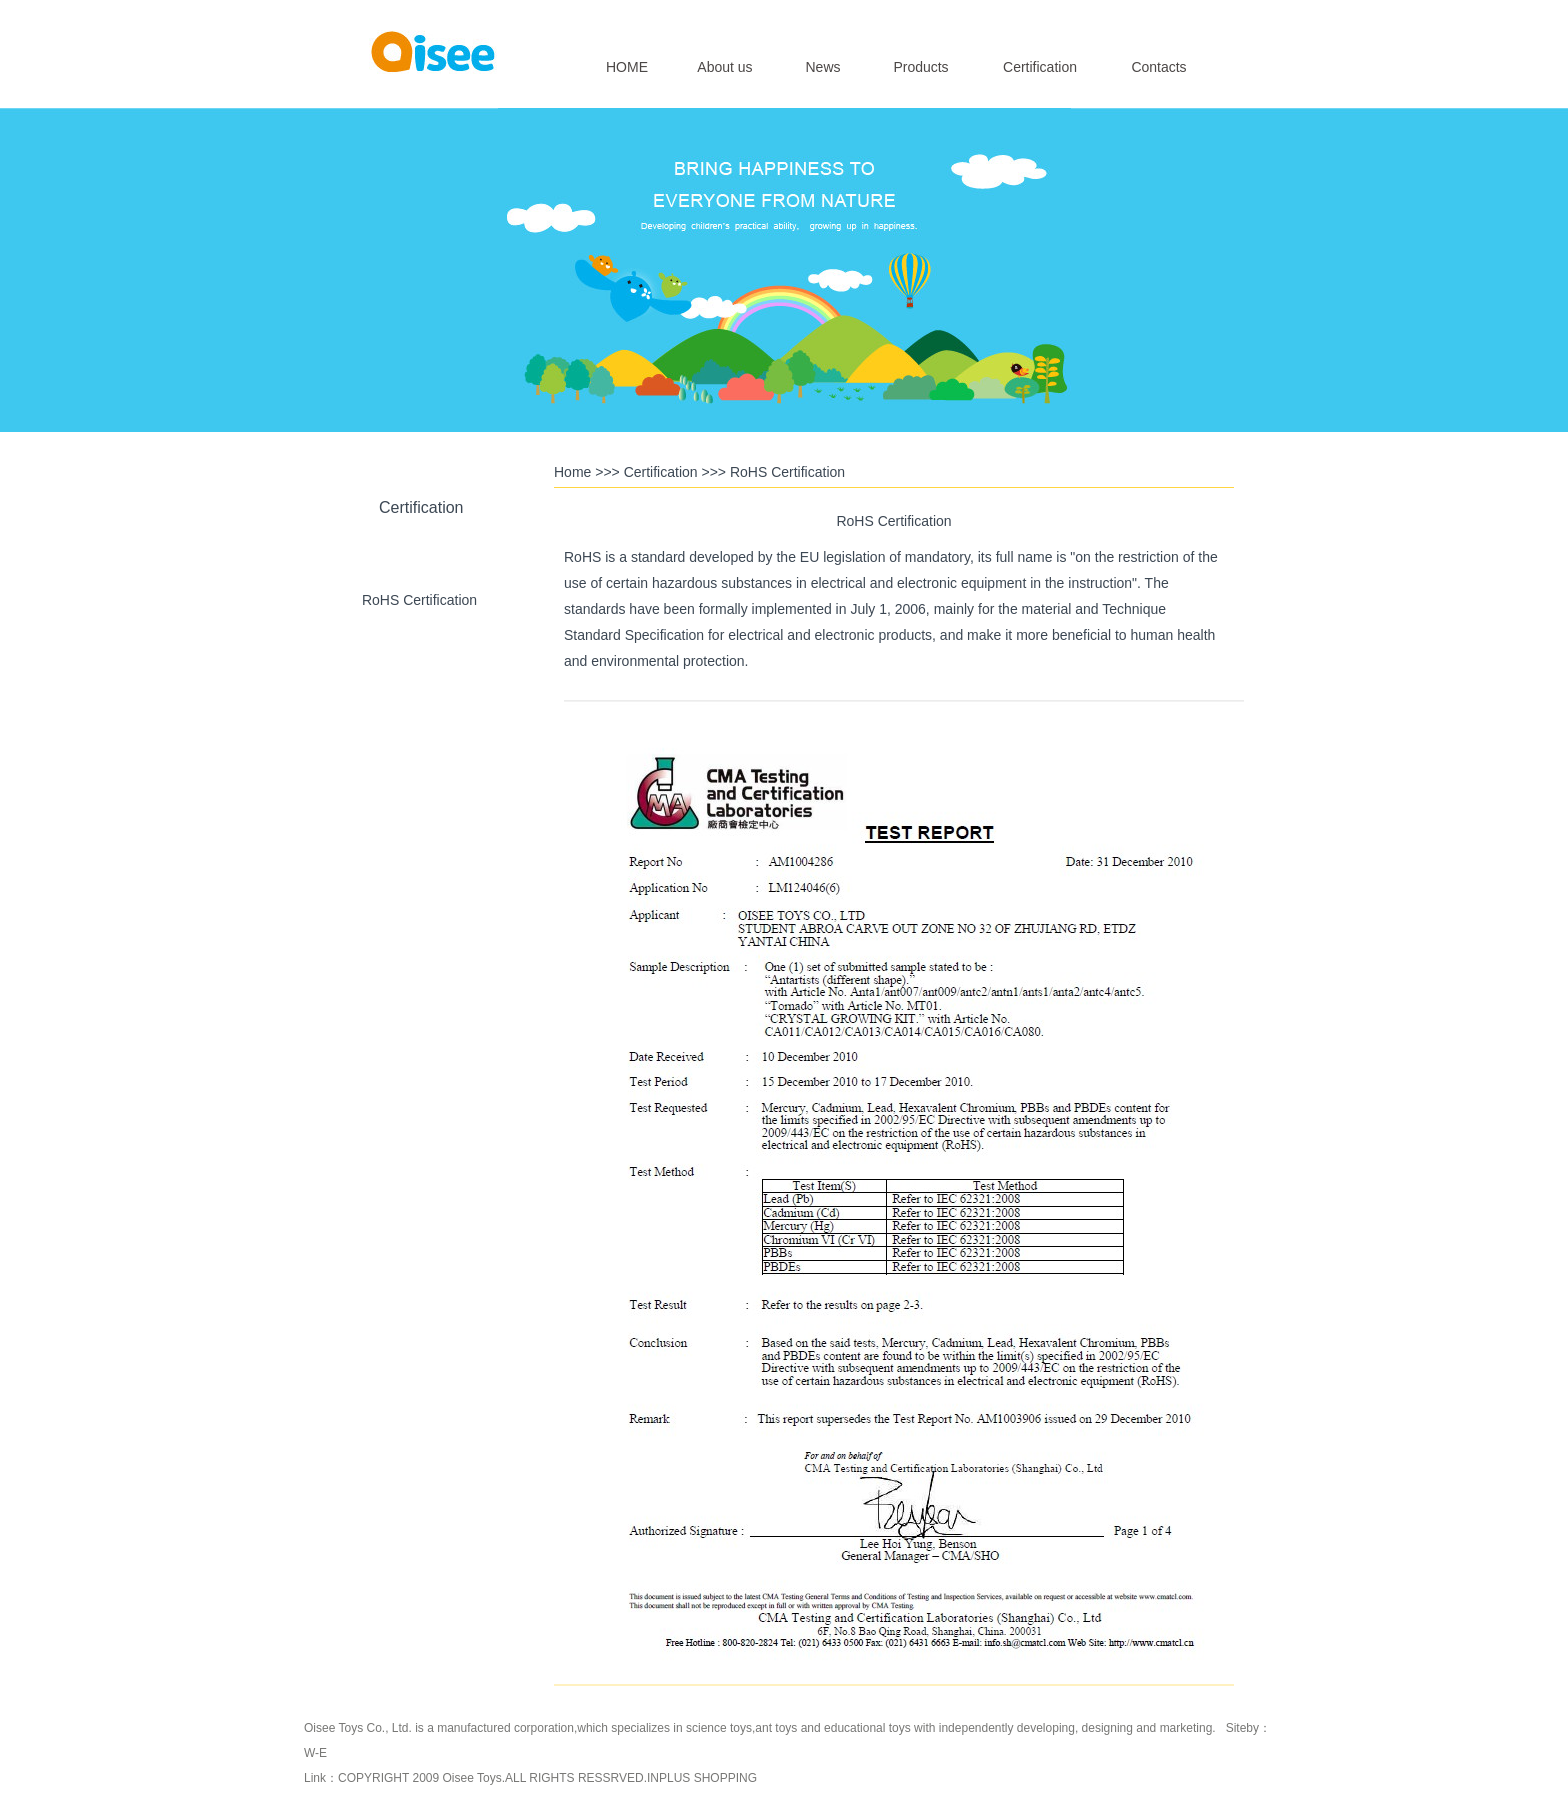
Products (920, 67)
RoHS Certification (419, 600)
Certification (1040, 67)
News (822, 67)
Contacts (1158, 67)
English (1137, 16)
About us (724, 67)
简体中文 (1192, 16)
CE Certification (419, 693)
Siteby (1242, 1728)
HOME (627, 67)
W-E (315, 1753)
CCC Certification (419, 786)
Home (572, 472)
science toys (719, 1728)
